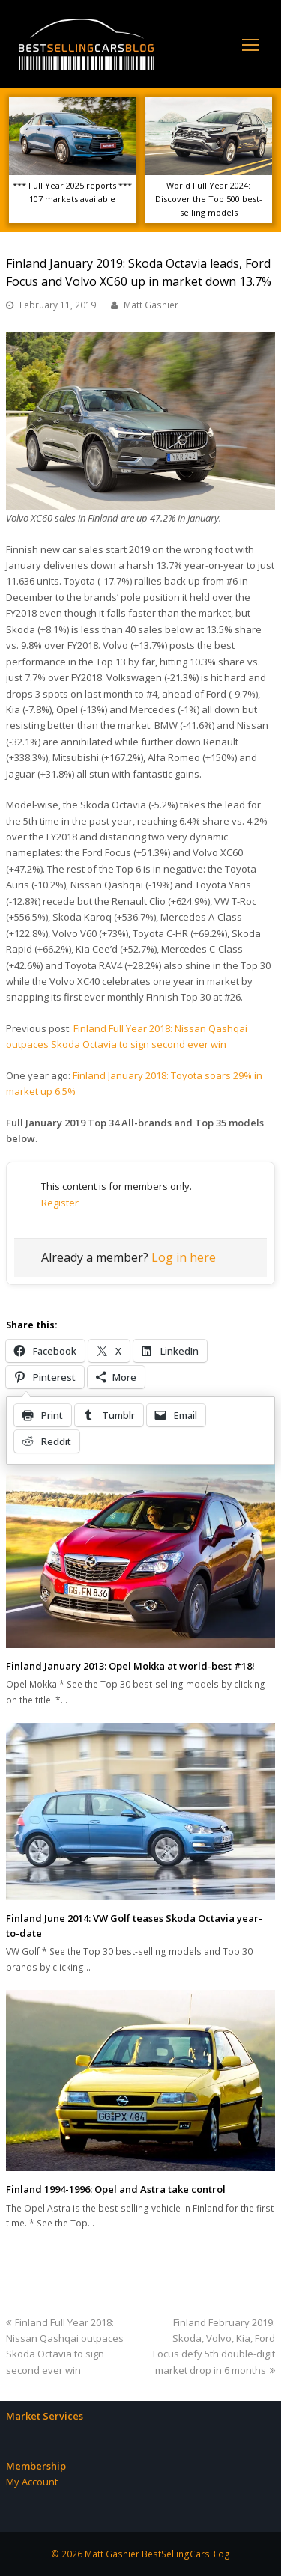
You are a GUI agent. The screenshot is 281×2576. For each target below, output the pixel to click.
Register (60, 1202)
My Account (32, 2481)
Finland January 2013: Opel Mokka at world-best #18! (130, 1666)
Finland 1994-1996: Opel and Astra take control (116, 2189)
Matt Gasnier (151, 305)
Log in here (183, 1257)
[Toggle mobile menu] (250, 44)
